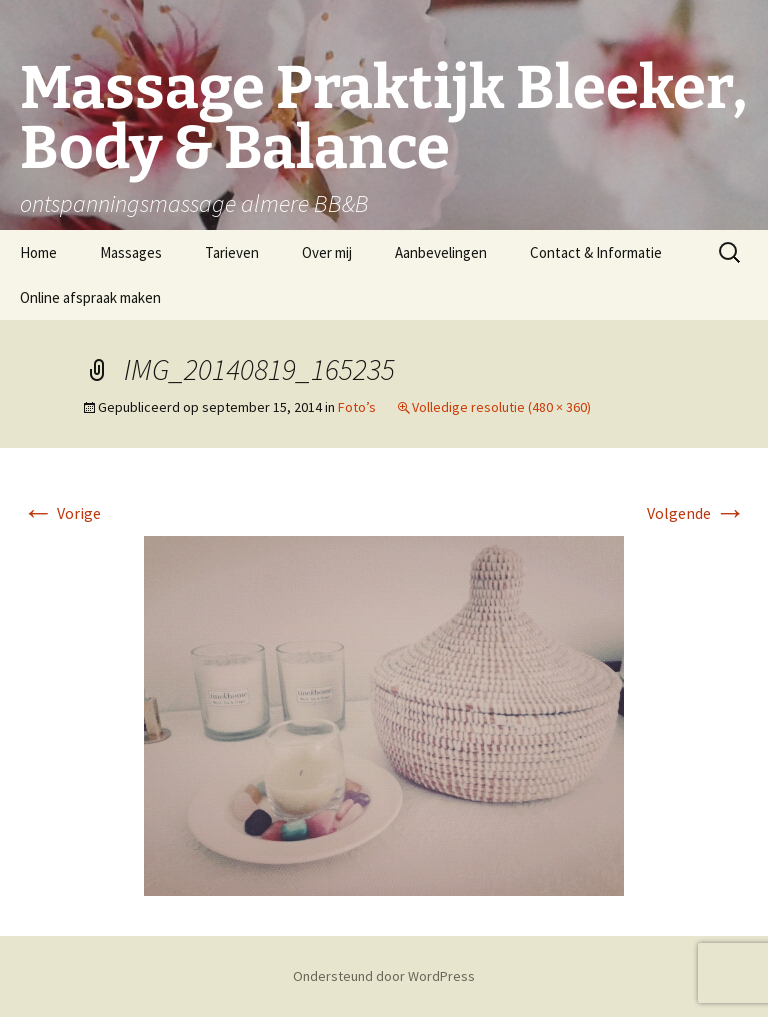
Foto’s (357, 407)
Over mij (327, 252)
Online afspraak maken (90, 297)
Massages (131, 252)
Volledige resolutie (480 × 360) (501, 407)
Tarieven (232, 252)
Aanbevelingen (441, 252)
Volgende (696, 513)
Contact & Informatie (596, 252)
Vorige (61, 513)
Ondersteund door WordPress (384, 976)
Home (38, 252)
